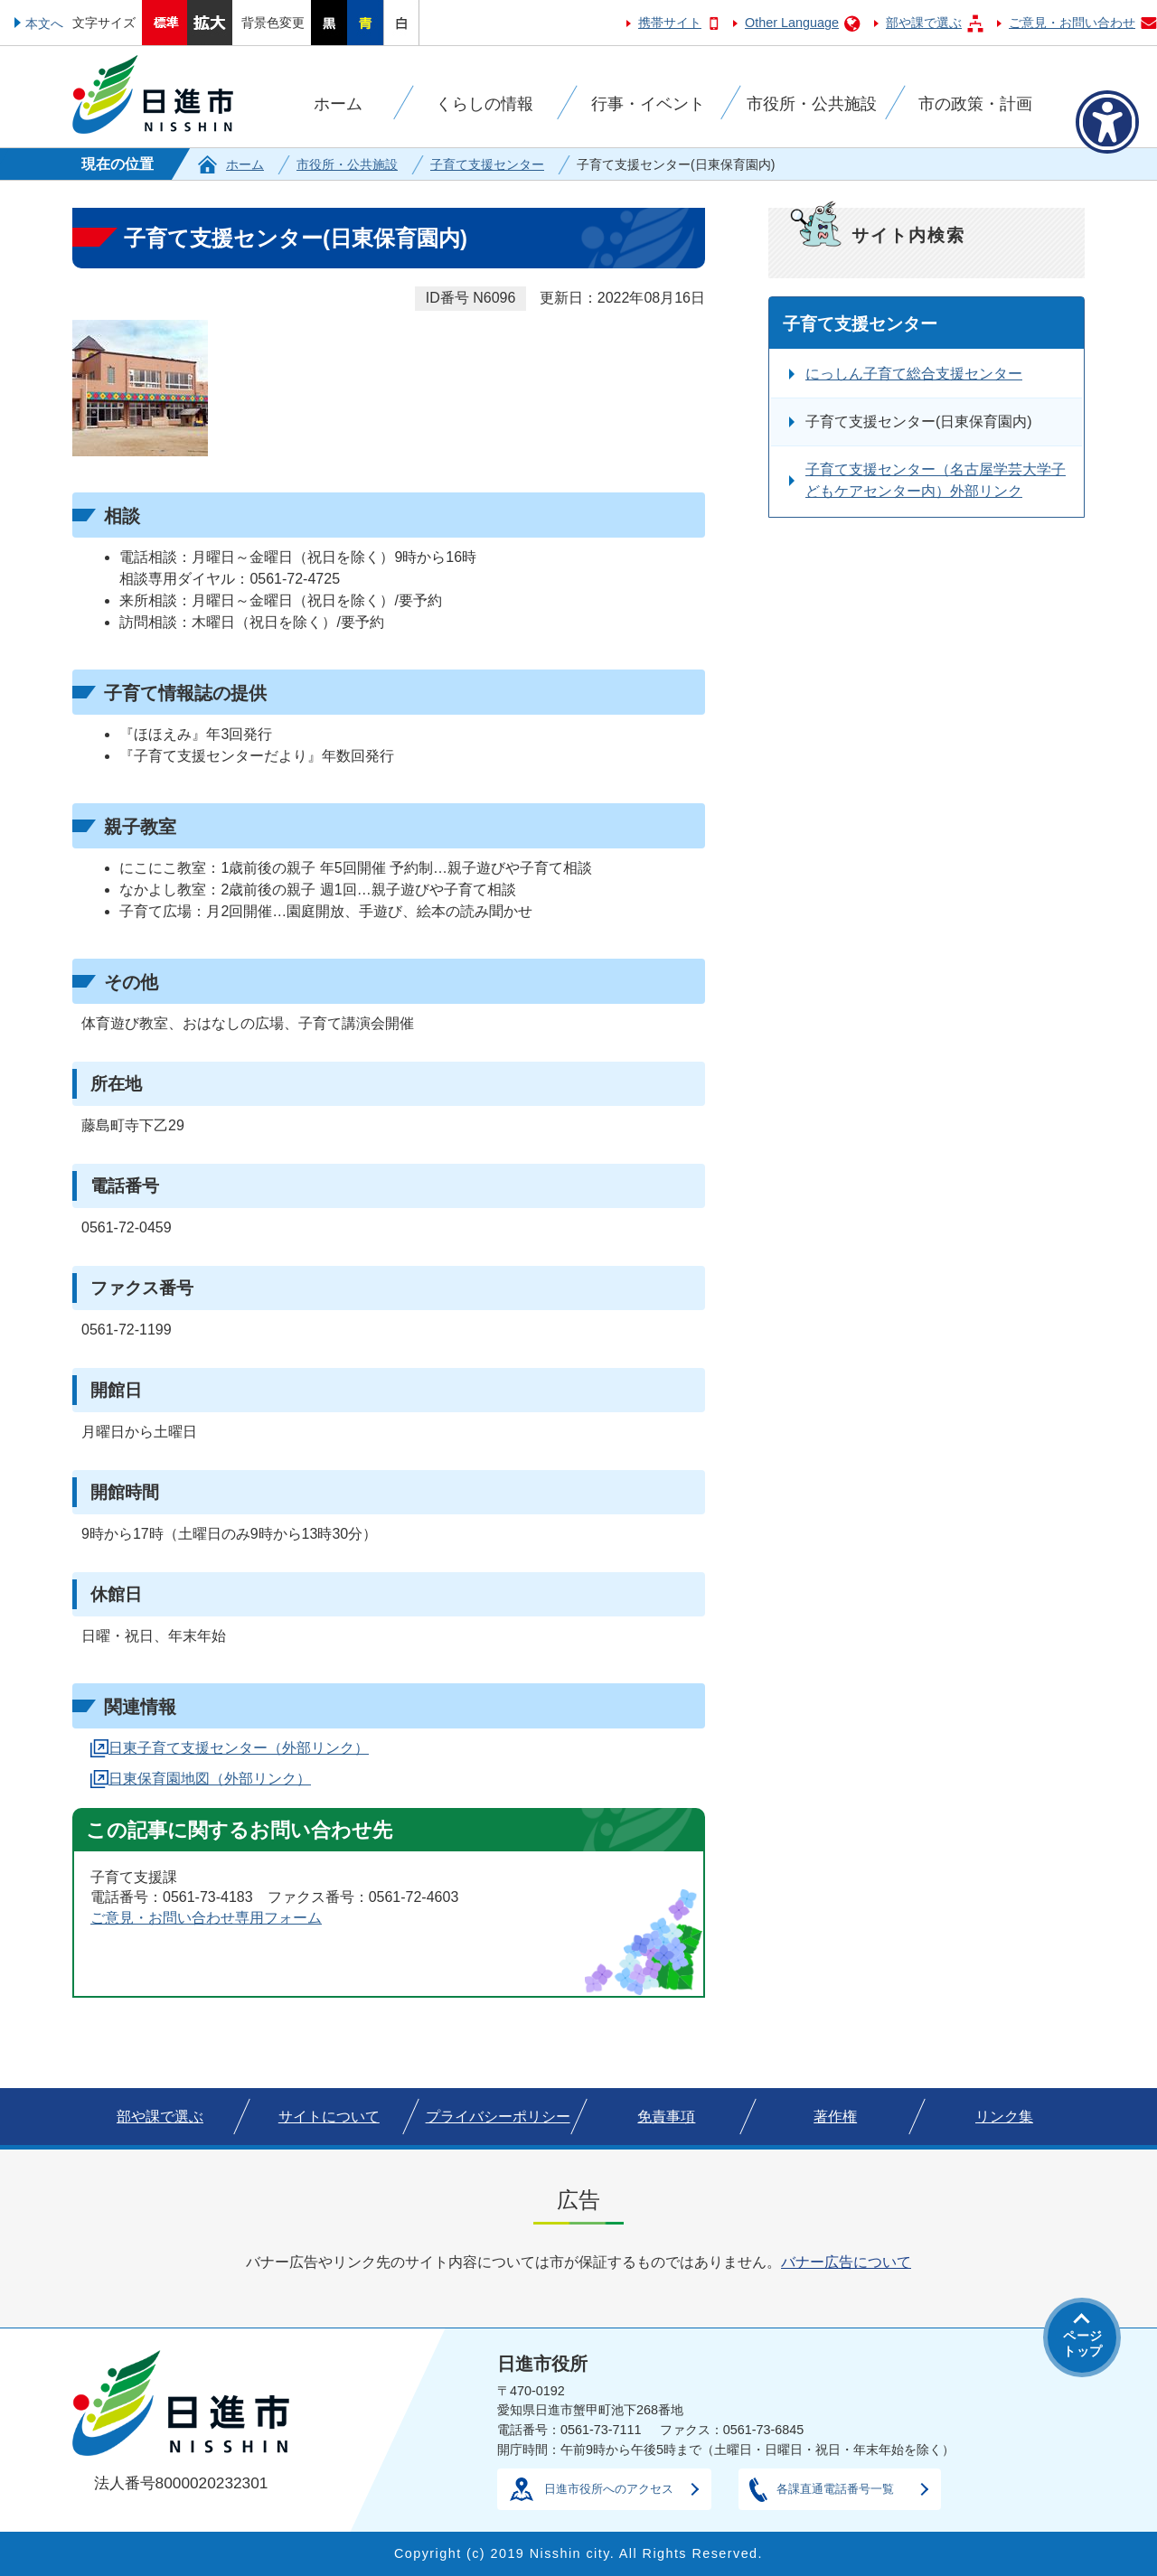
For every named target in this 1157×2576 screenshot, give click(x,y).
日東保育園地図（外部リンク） (209, 1778)
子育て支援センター (487, 164)
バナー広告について (846, 2262)
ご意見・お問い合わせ (1072, 22)
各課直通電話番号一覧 (835, 2489)
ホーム (245, 164)
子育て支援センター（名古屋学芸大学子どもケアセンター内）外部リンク (935, 480)
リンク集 (1004, 2116)
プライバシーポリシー (498, 2116)
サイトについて (329, 2116)
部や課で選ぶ (924, 22)
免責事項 (666, 2116)
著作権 (835, 2116)
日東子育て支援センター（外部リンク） (238, 1748)
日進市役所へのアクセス (608, 2489)
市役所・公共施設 (347, 164)
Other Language (792, 22)
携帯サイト (669, 22)
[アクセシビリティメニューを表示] (1107, 122)
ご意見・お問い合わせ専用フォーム (206, 1917)
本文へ (44, 23)
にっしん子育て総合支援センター (913, 373)
